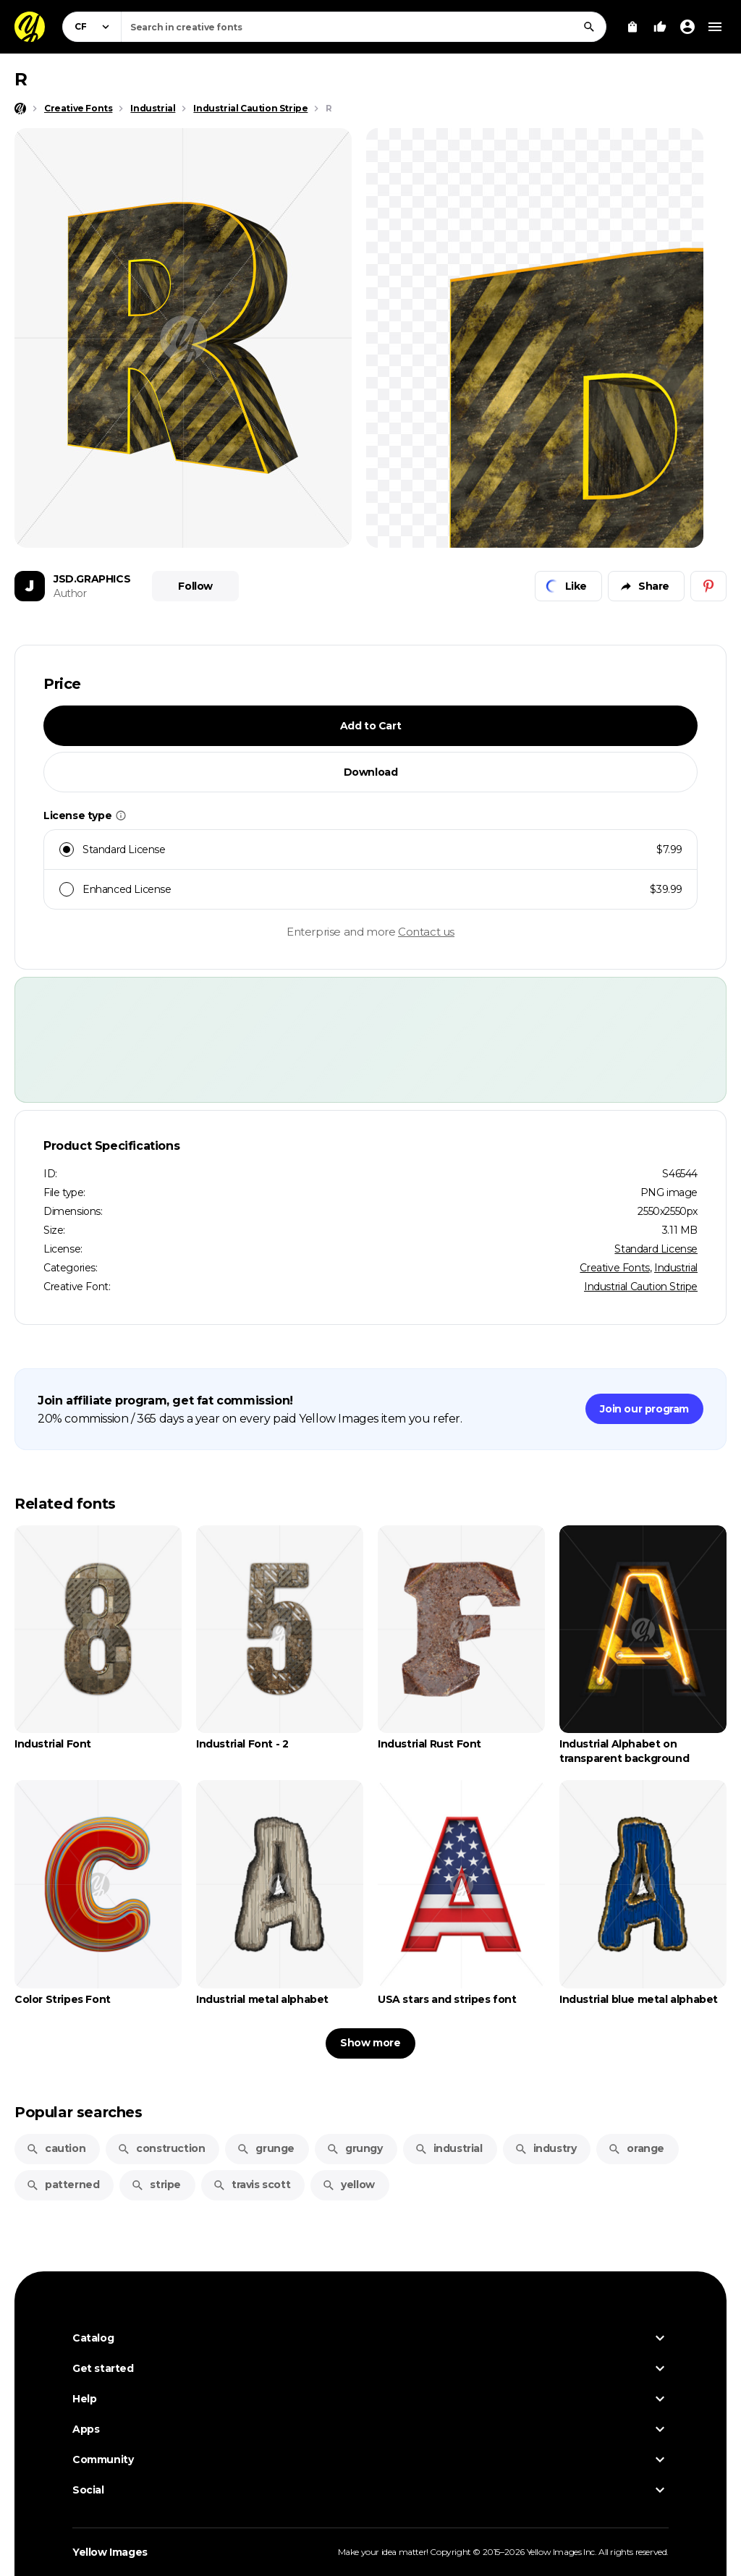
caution (55, 2148)
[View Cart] (632, 26)
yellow (348, 2184)
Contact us (426, 932)
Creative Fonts (614, 1267)
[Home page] (20, 108)
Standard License (656, 1248)
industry (546, 2148)
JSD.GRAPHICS (92, 578)
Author (70, 593)
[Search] (589, 26)
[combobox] (364, 26)
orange (636, 2148)
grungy (354, 2148)
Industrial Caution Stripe (641, 1286)
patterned (62, 2184)
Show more (370, 2042)
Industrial (676, 1267)
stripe (156, 2184)
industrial (449, 2148)
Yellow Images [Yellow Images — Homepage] (110, 2552)
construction (161, 2148)
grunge (266, 2148)
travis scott (251, 2184)
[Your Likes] (660, 26)
